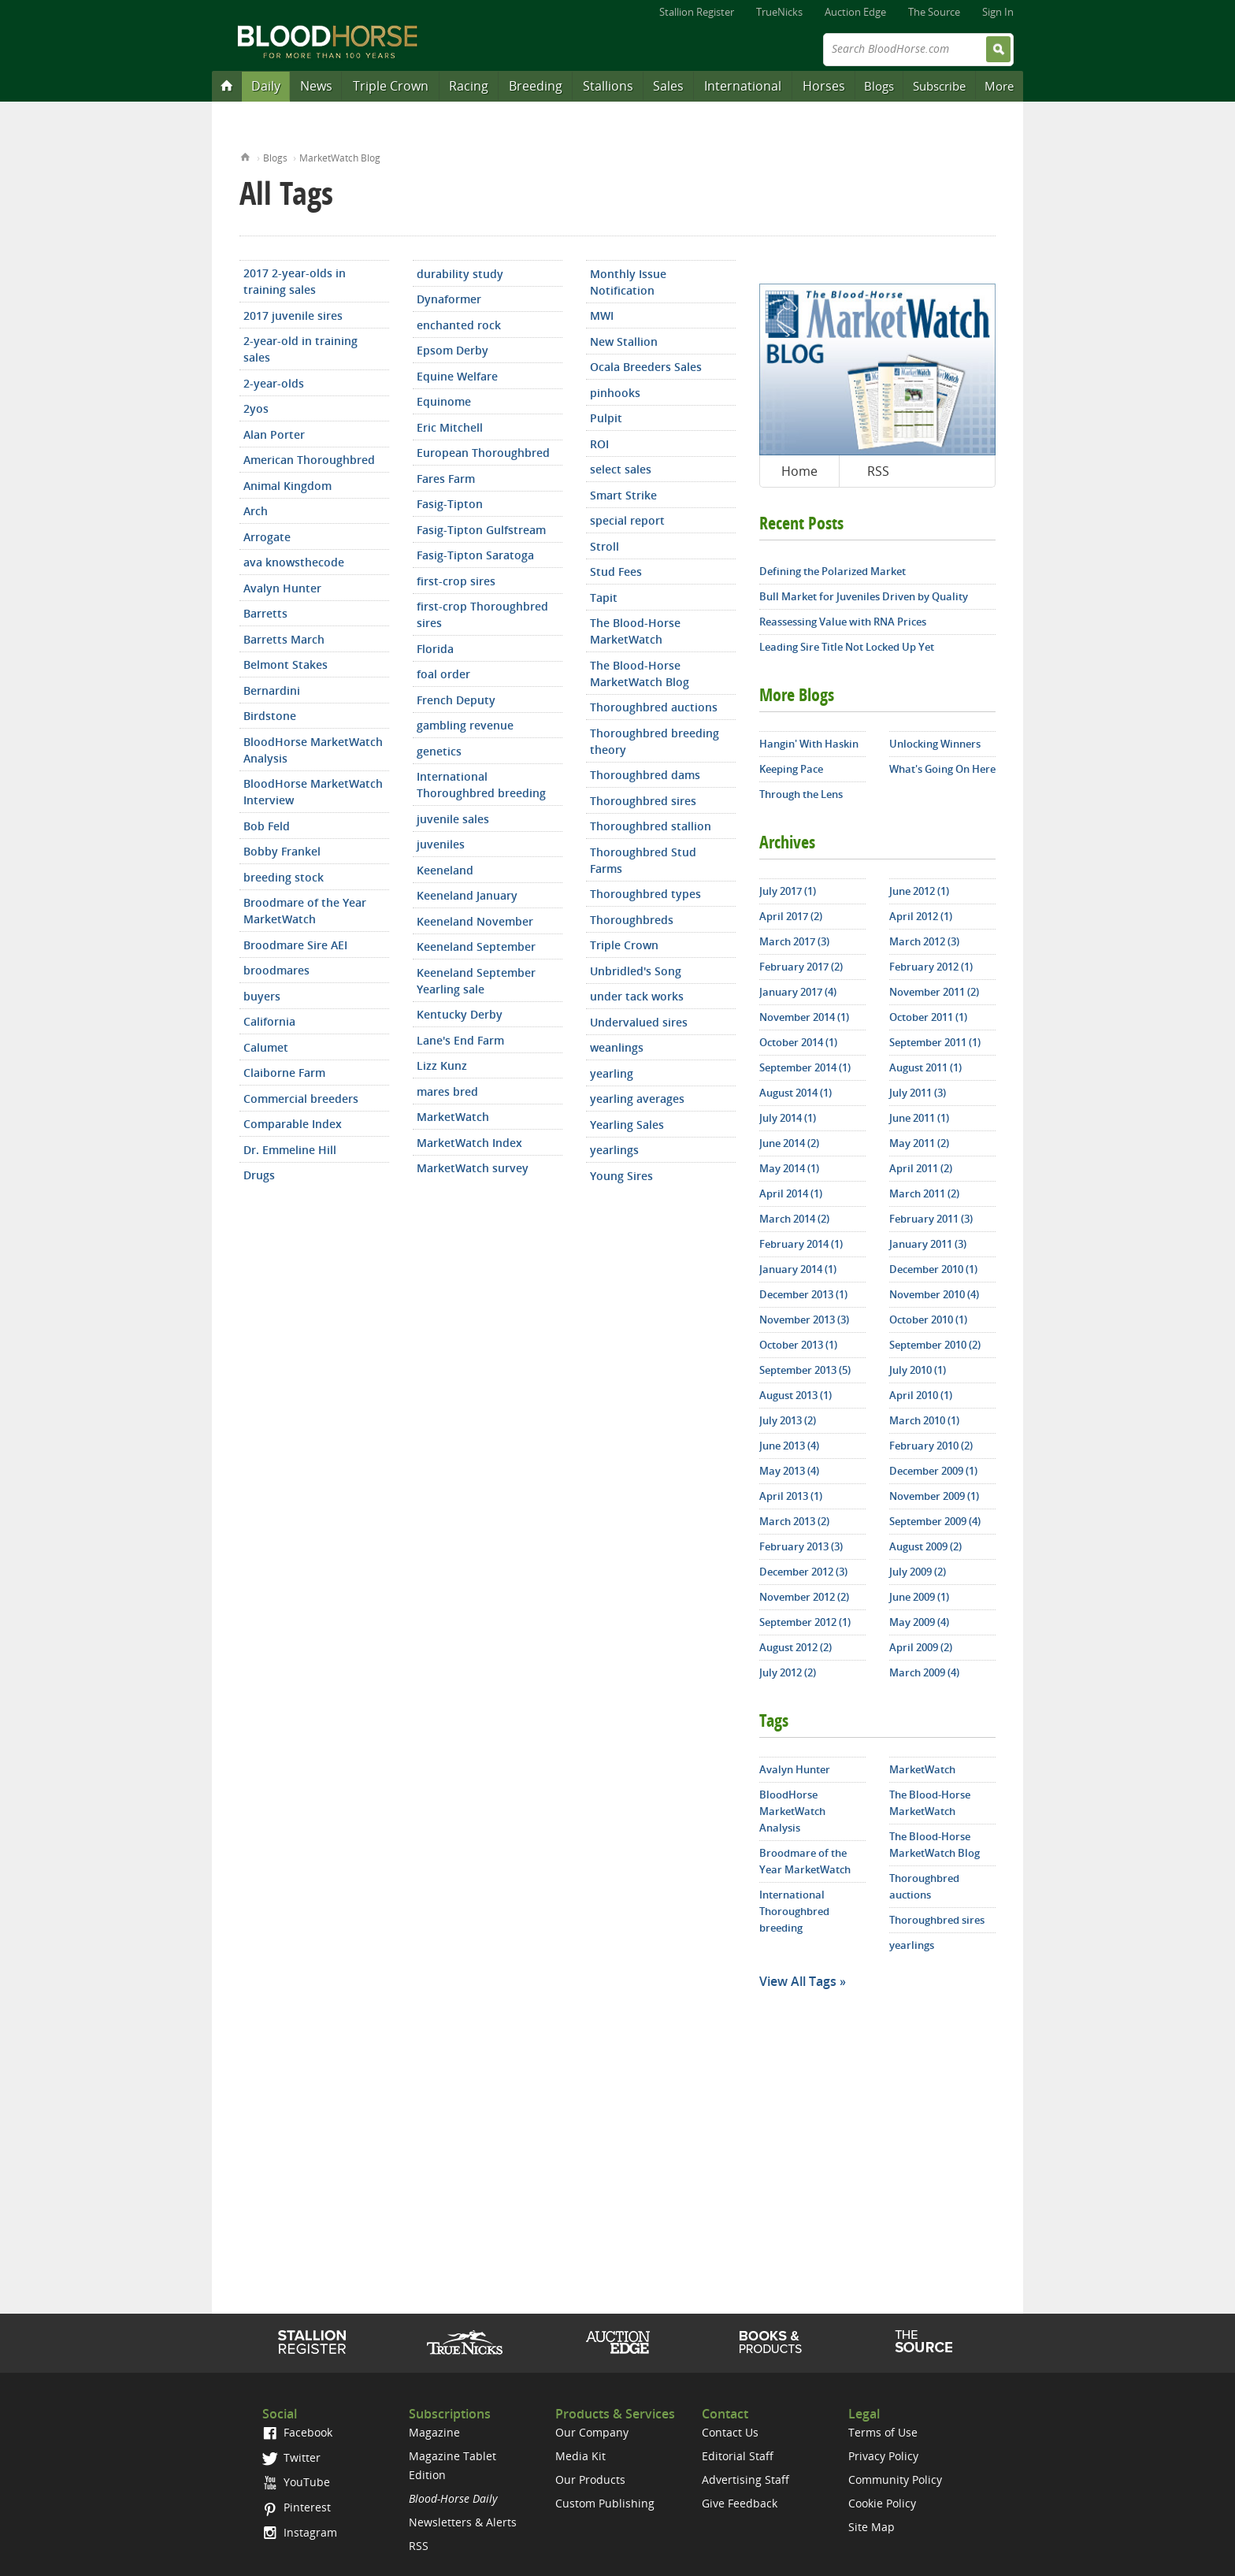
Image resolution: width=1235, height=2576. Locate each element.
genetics (439, 751)
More (999, 86)
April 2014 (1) (790, 1193)
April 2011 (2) (920, 1168)
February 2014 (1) (801, 1244)
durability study (460, 273)
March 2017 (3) (794, 941)
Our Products (590, 2479)
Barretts (265, 613)
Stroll (604, 546)
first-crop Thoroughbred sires (482, 614)
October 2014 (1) (798, 1042)
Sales (668, 86)
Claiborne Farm (284, 1072)
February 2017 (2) (801, 967)
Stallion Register (696, 12)
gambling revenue (465, 725)
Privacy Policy (883, 2455)
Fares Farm (446, 478)
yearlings (614, 1149)
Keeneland (445, 870)
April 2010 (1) (920, 1395)
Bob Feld (266, 825)
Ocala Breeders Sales (646, 366)
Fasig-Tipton (450, 503)
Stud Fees (616, 571)
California (269, 1021)
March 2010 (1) (924, 1420)
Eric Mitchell (450, 427)
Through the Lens (801, 794)
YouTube (296, 2481)
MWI (602, 315)
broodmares (276, 970)
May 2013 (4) (789, 1471)
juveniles (441, 844)
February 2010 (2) (931, 1445)
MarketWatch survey (472, 1167)
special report (627, 520)
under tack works (637, 996)
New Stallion (624, 341)
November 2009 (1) (934, 1496)
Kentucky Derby (460, 1014)
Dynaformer (449, 298)
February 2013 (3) (801, 1546)
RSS (878, 471)
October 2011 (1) (928, 1017)
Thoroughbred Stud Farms (643, 860)
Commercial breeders (300, 1098)
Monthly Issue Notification (628, 282)
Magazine (434, 2432)
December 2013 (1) (803, 1294)
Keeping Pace (791, 769)
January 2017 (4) (797, 992)
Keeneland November (475, 921)
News (316, 86)
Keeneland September (476, 946)
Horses (824, 86)
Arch (255, 510)
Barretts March (284, 639)
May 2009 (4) (919, 1622)
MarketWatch (453, 1116)
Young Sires (621, 1175)
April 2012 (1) (920, 916)
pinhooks (615, 392)
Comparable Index (292, 1123)
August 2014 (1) (795, 1093)
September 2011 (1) (935, 1042)
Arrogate (267, 536)
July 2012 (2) (787, 1672)
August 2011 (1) (925, 1067)
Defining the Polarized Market (832, 571)
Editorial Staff (737, 2455)
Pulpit (606, 417)
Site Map (871, 2526)
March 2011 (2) (924, 1193)
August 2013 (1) (795, 1395)
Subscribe (939, 86)
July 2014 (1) (787, 1118)
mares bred (447, 1091)
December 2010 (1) (933, 1269)
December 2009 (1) (933, 1471)
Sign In (998, 12)
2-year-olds (273, 383)
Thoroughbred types (645, 893)
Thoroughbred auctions (654, 707)
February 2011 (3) (931, 1219)
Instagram (299, 2532)
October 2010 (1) (928, 1319)
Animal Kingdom (287, 485)
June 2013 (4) (789, 1445)
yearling (611, 1073)
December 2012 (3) (803, 1572)
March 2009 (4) (924, 1672)
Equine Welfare (457, 376)
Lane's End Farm (460, 1040)
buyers (261, 996)
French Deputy (456, 699)
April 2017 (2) (790, 916)
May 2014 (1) (789, 1168)
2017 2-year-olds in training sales (294, 281)
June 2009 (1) (919, 1597)
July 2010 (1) (917, 1370)
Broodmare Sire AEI (295, 944)
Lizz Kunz (442, 1065)
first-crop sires (456, 580)
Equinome (444, 401)
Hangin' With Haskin (809, 744)
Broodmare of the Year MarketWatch (304, 910)
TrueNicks (779, 12)
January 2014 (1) (797, 1269)
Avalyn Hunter (282, 588)
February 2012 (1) (931, 967)
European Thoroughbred (483, 452)
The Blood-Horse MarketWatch (635, 631)
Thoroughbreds (631, 919)
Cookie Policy (882, 2503)
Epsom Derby (452, 350)
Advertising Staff (745, 2479)
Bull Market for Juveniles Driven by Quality (863, 596)
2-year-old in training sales (300, 349)
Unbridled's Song (635, 970)
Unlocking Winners (935, 744)
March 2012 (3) (924, 941)
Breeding (535, 86)
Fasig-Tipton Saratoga (475, 554)
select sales (620, 469)
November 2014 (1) (804, 1017)
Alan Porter (274, 434)
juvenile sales (453, 818)
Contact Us (730, 2432)
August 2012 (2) (795, 1647)
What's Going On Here (942, 769)
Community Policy (895, 2479)
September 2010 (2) (935, 1345)
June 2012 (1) (919, 891)
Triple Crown (390, 86)
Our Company (592, 2432)
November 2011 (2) (934, 992)
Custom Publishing (605, 2503)
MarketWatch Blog (339, 158)
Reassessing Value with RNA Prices (842, 621)
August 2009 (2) (925, 1546)
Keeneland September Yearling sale (476, 981)
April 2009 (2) (920, 1647)
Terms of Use (883, 2432)
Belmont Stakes (285, 664)
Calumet (265, 1047)
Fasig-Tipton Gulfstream (481, 529)
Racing (468, 86)
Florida (435, 648)
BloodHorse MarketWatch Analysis (313, 750)
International (742, 86)
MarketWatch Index (469, 1142)
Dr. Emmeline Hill (289, 1149)
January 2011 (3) (927, 1244)
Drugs (259, 1174)
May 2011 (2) (919, 1143)
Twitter (291, 2457)
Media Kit (580, 2455)
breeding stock (283, 877)
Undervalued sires (639, 1022)
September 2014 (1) (805, 1067)
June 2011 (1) (919, 1118)
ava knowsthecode (293, 562)
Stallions (608, 86)
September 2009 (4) (935, 1521)
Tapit (604, 597)
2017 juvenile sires (293, 315)
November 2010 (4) (934, 1294)
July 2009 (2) (917, 1572)
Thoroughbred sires (643, 800)
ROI (599, 443)
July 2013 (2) (787, 1420)
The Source (934, 12)
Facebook (297, 2432)
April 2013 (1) (790, 1496)
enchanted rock (459, 324)
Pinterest (296, 2507)
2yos (256, 408)
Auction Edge (855, 12)
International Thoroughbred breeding (481, 784)
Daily (265, 86)
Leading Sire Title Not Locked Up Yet (846, 647)
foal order (443, 673)
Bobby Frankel (282, 851)
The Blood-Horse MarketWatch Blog (639, 673)
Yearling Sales (627, 1124)
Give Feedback (739, 2503)
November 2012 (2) (804, 1597)
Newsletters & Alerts (463, 2522)
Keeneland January (467, 895)
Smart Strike (623, 495)
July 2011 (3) (917, 1093)
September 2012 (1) (805, 1622)
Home (245, 155)
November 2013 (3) (804, 1319)
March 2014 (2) (794, 1219)
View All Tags (797, 1981)
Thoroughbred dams (645, 774)
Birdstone (269, 715)
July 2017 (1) (787, 891)
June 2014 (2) (789, 1143)
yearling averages (637, 1098)
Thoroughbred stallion (650, 825)
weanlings (616, 1047)
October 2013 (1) (798, 1345)
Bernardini (271, 690)
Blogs (879, 86)
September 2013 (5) (805, 1370)
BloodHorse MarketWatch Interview (313, 791)
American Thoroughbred (309, 459)
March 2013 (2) (794, 1521)
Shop (771, 2342)
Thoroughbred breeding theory (654, 741)
